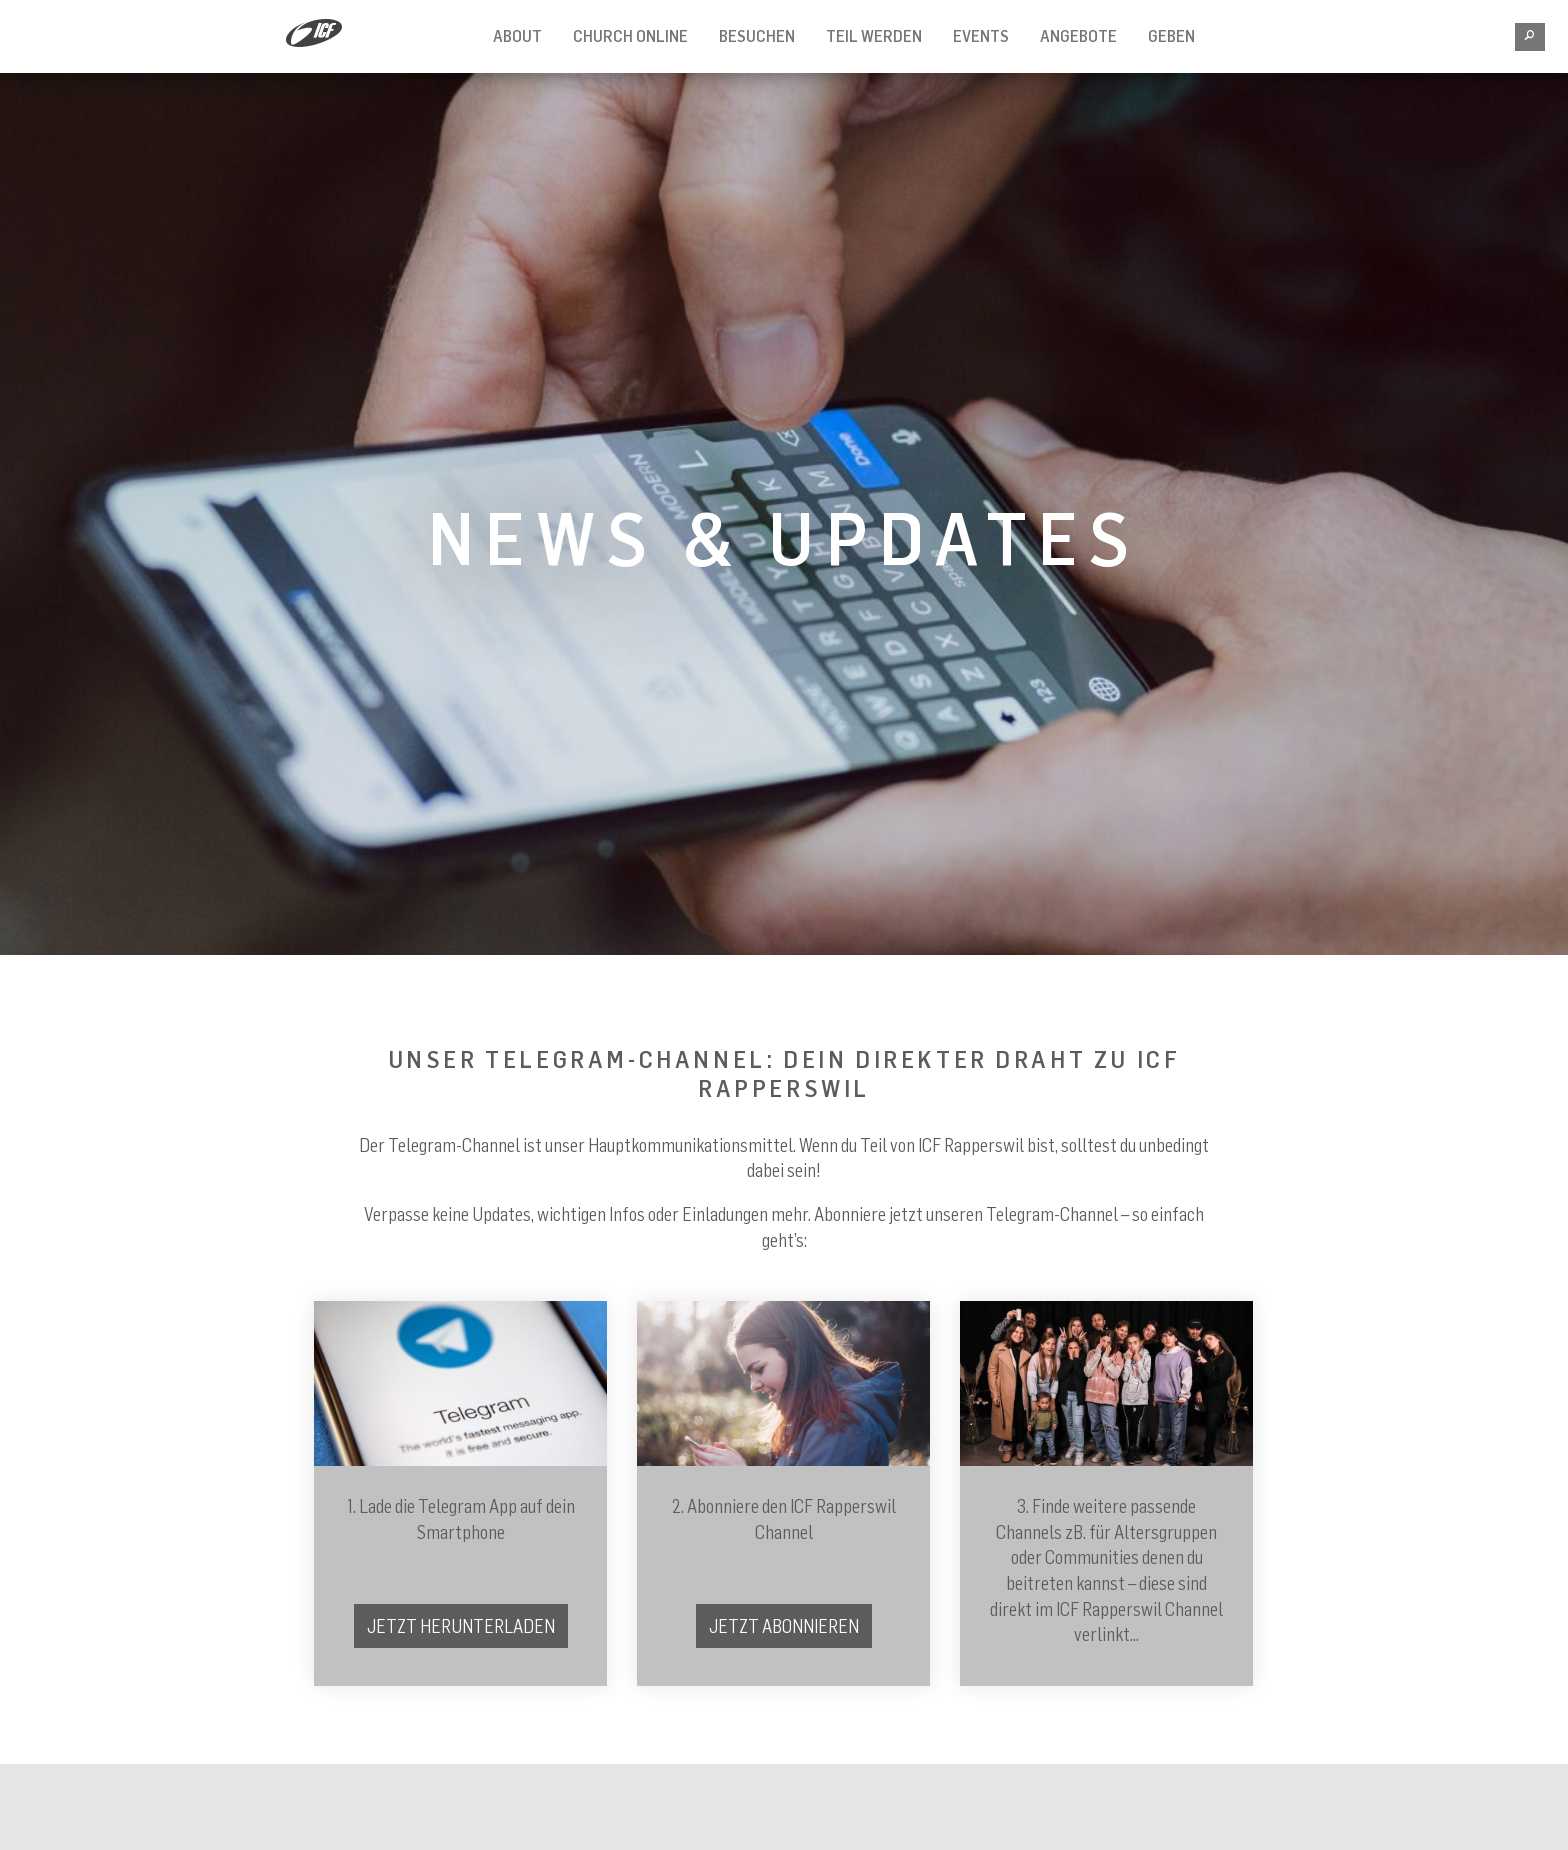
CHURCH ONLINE (630, 36)
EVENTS (981, 36)
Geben (1171, 36)
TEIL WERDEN (874, 36)
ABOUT (517, 36)
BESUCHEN (757, 36)
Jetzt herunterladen (461, 1626)
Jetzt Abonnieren (784, 1626)
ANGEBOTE (1078, 36)
